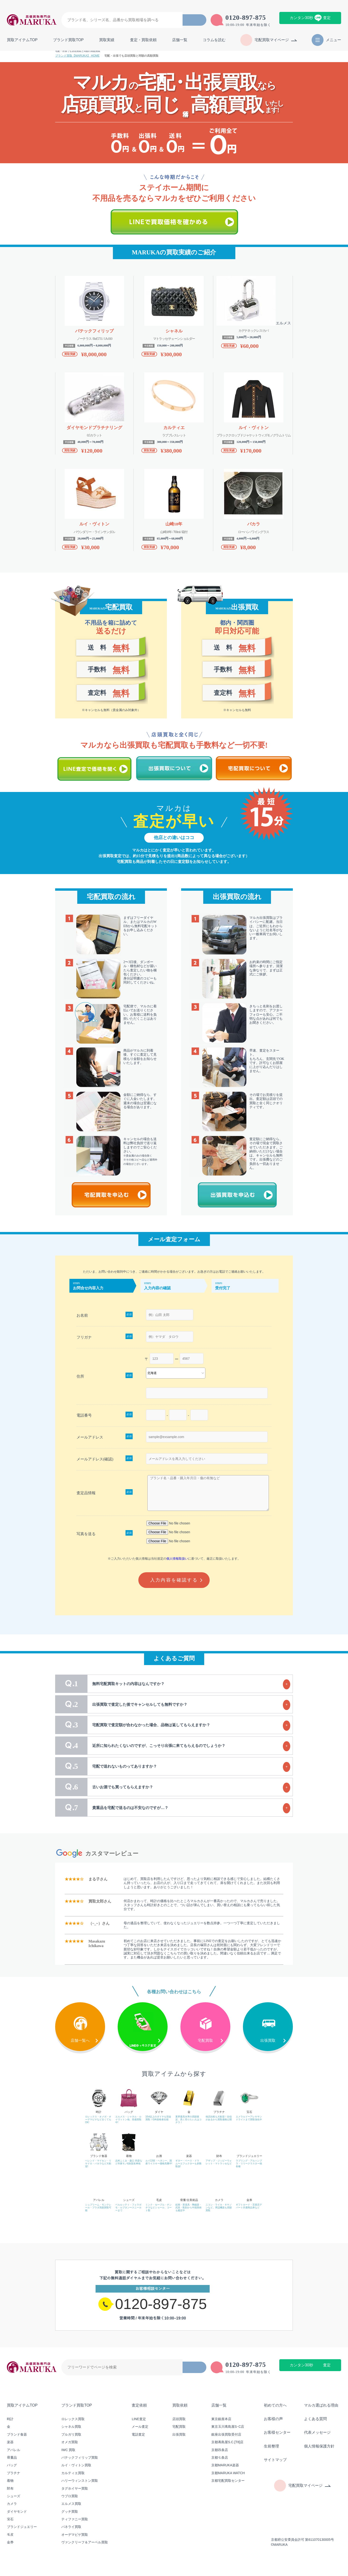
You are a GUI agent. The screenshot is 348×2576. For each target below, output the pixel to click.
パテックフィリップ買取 (79, 2457)
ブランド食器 (17, 2434)
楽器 (10, 2442)
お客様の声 (273, 2419)
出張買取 (268, 2040)
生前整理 (271, 2446)
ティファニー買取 (74, 2519)
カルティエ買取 (73, 2473)
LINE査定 (139, 2419)
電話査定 (138, 2434)
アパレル (13, 2450)
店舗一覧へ (80, 2040)
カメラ (12, 2504)
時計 (10, 2419)
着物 (10, 2480)
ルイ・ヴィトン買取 (76, 2465)
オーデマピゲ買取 (74, 2534)
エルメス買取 (71, 2504)
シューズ (13, 2496)
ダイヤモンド (17, 2511)
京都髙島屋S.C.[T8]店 (227, 2442)
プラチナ (13, 2473)
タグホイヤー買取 (74, 2488)
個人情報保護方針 (319, 2446)
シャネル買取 (71, 2426)
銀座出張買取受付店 (226, 2434)
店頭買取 (179, 2419)
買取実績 (106, 40)
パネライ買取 (71, 2527)
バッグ (12, 2465)
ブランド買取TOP (68, 40)
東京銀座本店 (221, 2419)
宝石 (10, 2519)
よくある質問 (315, 2419)
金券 (10, 2542)
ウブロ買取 (69, 2496)
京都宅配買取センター (228, 2480)
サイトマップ (275, 2460)
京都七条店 (219, 2457)
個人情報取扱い (177, 1558)
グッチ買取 (69, 2511)
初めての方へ (275, 2405)
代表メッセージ (317, 2432)
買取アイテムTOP (22, 40)
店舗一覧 (219, 2405)
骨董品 (12, 2457)
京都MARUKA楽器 (225, 2465)
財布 (10, 2488)
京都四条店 (219, 2450)
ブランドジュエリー (22, 2527)
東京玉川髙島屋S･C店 (227, 2426)
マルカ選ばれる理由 (321, 2405)
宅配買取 (205, 2040)
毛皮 (10, 2534)
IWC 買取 (68, 2450)
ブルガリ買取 (71, 2434)
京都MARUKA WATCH (228, 2473)
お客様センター (277, 2432)
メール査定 (140, 2426)
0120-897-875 (245, 17)
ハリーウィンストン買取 (79, 2480)
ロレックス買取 (73, 2419)
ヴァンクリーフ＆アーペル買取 (84, 2542)
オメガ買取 (69, 2442)
